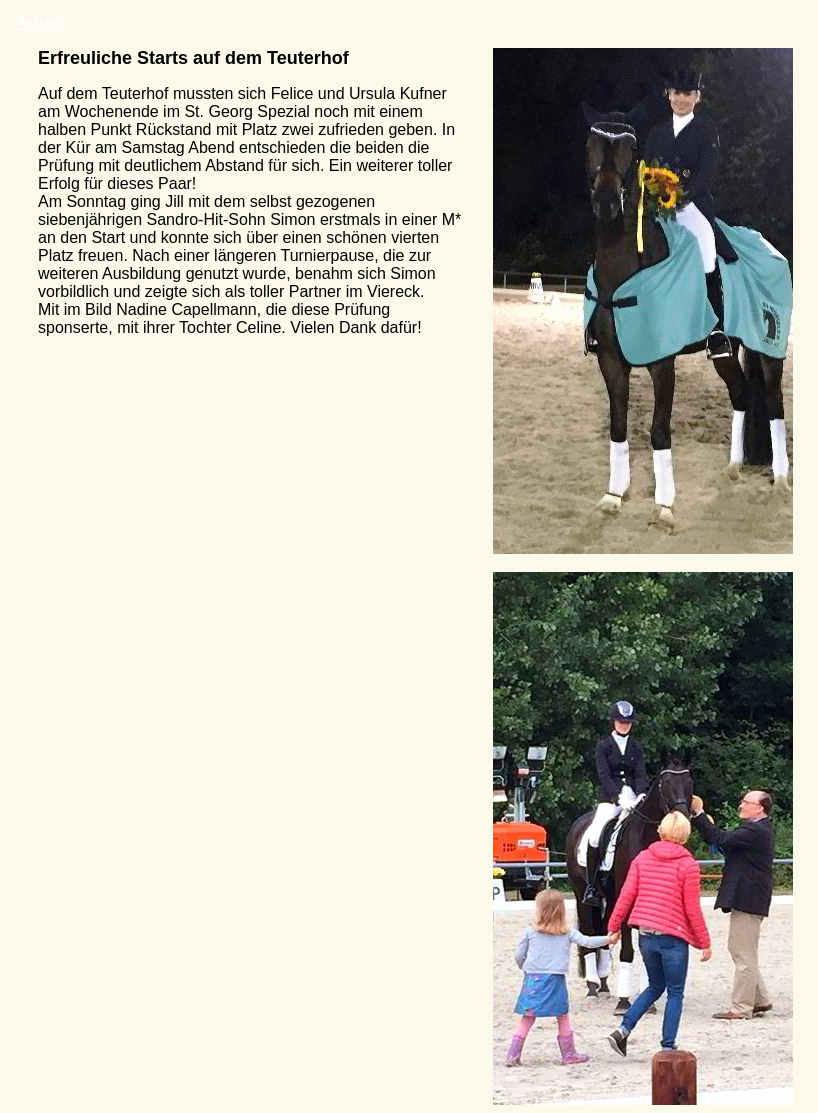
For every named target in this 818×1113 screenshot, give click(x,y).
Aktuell (40, 22)
